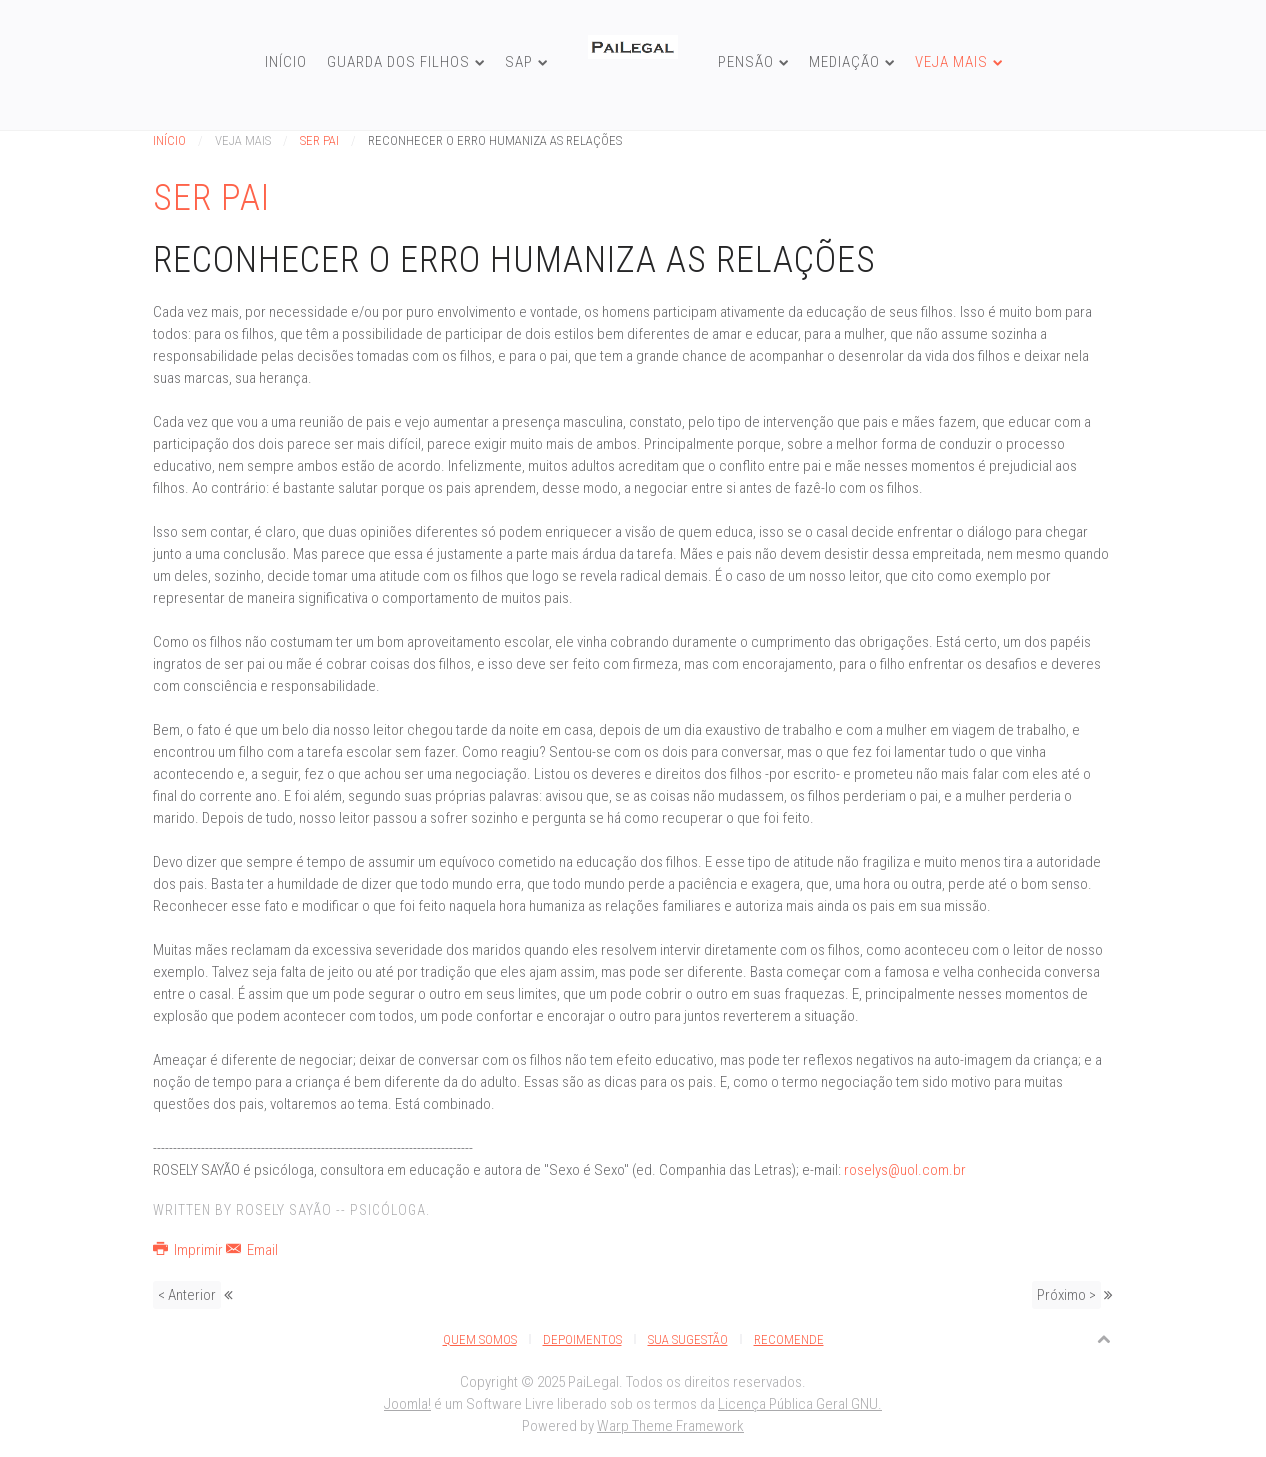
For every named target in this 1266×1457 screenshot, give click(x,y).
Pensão (746, 62)
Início (286, 62)
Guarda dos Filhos (398, 62)
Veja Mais (951, 62)
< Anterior (187, 1295)
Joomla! (407, 1404)
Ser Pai (319, 140)
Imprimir (189, 1250)
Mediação (844, 62)
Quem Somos (480, 1339)
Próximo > (1066, 1295)
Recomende (789, 1339)
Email (252, 1250)
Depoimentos (582, 1339)
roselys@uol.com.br (905, 1170)
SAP (519, 62)
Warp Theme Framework (670, 1426)
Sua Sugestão (688, 1339)
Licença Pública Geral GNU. (800, 1404)
